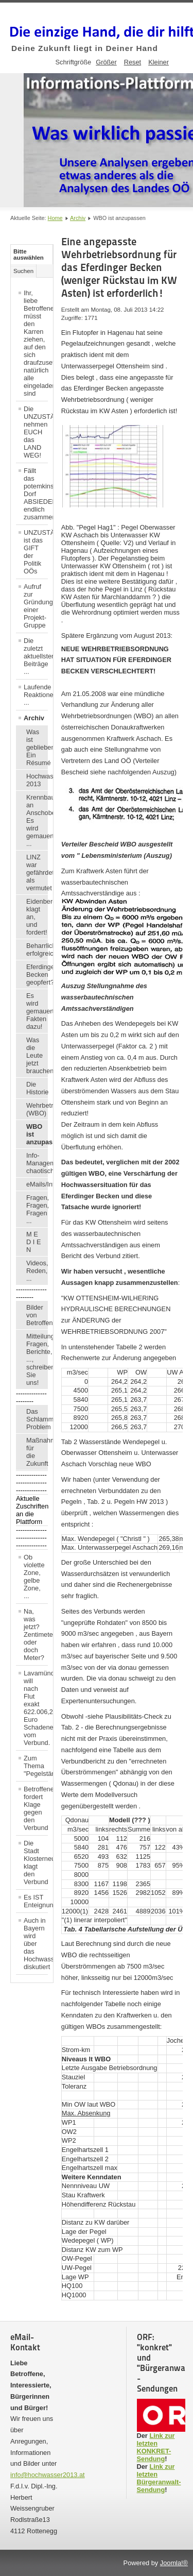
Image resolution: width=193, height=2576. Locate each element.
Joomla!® (174, 2563)
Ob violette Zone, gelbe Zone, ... (34, 1576)
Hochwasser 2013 (37, 780)
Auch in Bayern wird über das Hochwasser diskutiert (36, 1944)
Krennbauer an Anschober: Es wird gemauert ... (37, 820)
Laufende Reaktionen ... (36, 694)
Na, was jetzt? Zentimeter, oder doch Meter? (36, 1634)
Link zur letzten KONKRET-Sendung (156, 2447)
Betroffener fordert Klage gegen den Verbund (36, 1808)
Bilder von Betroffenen (37, 1315)
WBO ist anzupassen (37, 1134)
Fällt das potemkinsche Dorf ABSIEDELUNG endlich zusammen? (36, 494)
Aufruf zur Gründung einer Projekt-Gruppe (36, 606)
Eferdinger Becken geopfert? (37, 974)
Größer (106, 62)
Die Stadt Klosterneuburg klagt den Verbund (36, 1862)
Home (55, 218)
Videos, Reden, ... (37, 1270)
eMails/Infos (37, 1184)
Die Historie (37, 1088)
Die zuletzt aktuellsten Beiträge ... (36, 656)
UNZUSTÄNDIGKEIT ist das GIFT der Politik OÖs (36, 552)
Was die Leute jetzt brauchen (37, 1055)
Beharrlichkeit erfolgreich (37, 949)
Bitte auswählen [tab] (28, 254)
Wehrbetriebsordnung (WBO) (37, 1109)
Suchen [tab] (23, 271)
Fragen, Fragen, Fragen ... (37, 1209)
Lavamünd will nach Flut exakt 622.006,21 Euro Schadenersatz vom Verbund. (36, 1708)
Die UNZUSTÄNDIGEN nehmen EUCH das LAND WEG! (36, 432)
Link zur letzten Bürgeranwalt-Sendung (159, 2478)
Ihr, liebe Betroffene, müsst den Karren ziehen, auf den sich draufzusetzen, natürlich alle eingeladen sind (36, 343)
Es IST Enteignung (36, 1901)
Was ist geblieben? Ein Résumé (37, 747)
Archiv (77, 218)
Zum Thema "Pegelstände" (36, 1765)
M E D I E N (33, 1241)
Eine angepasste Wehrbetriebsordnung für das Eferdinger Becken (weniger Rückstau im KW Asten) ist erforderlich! (119, 267)
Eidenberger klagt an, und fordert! (37, 916)
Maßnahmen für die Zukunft (37, 1451)
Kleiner (158, 62)
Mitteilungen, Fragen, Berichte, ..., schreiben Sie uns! (37, 1359)
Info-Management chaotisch (37, 1163)
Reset (132, 62)
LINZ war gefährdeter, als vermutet (37, 872)
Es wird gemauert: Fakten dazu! (37, 1011)
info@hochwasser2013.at (47, 2475)
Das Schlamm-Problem (37, 1419)
